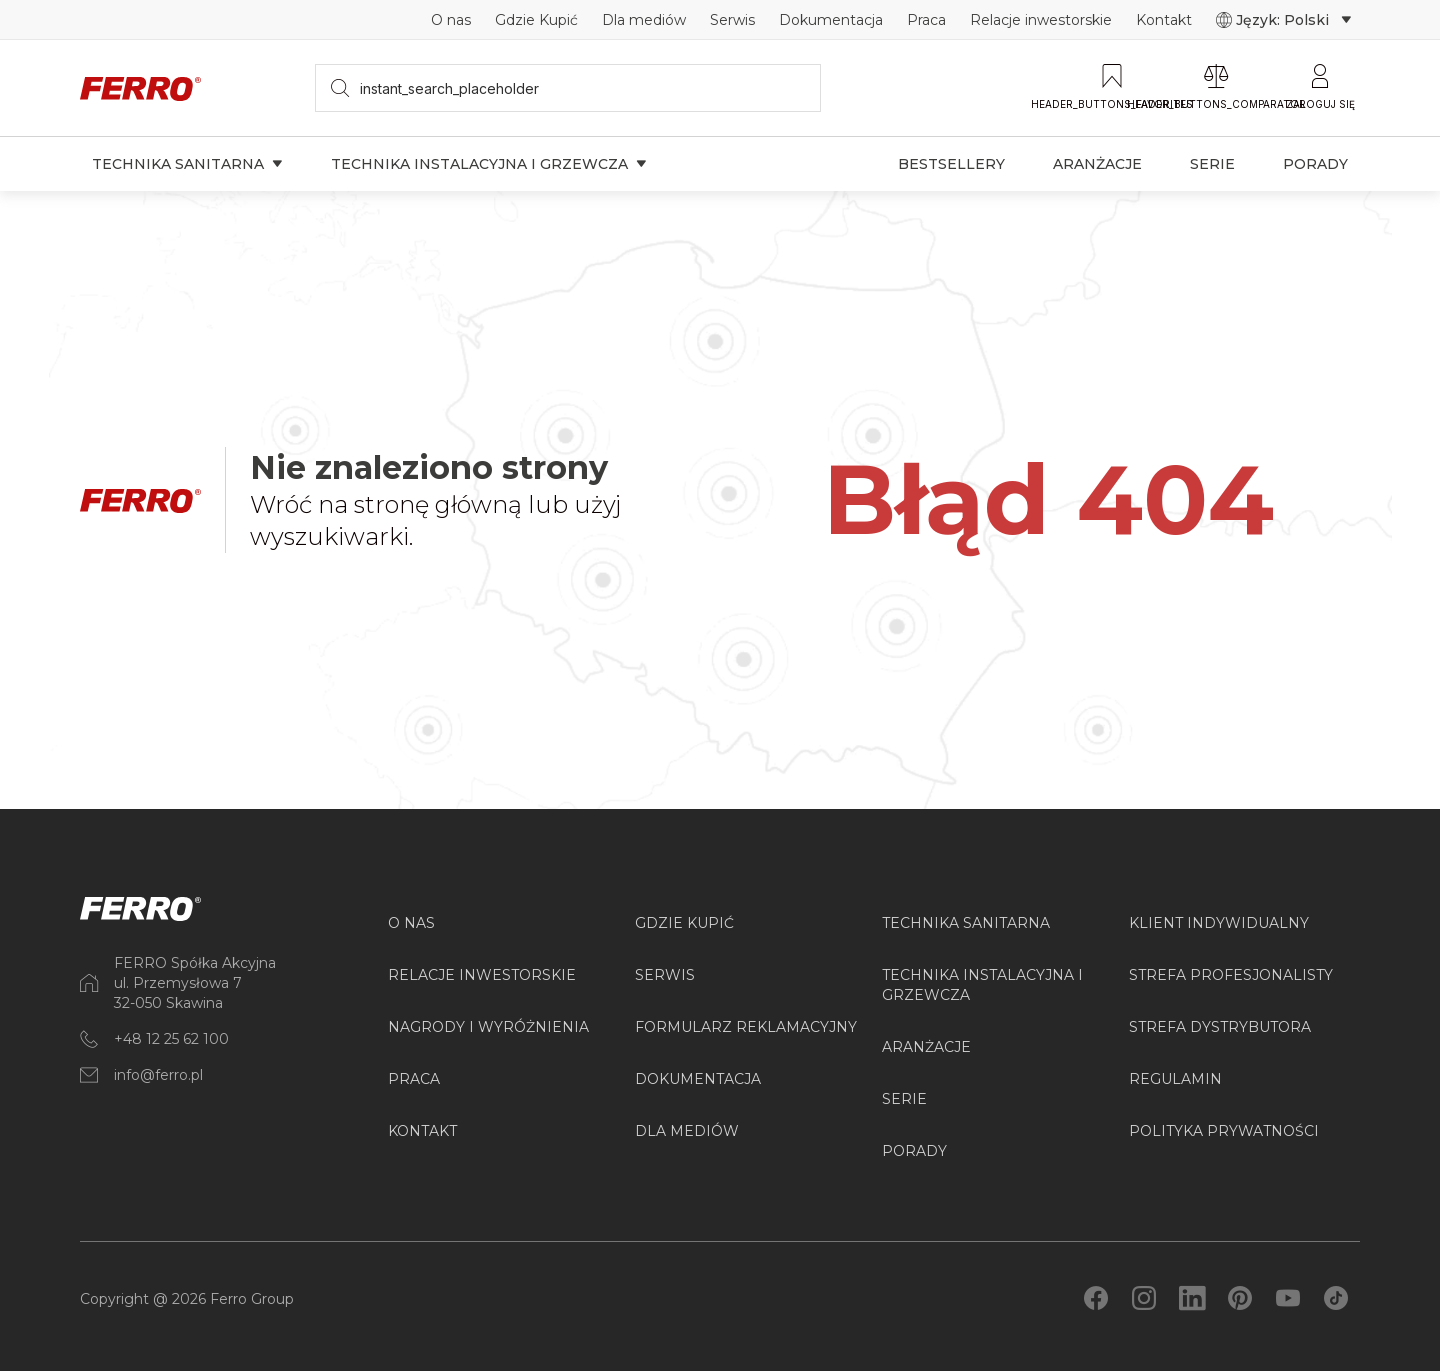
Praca (926, 20)
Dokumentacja (831, 20)
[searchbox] (568, 88)
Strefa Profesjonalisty (1231, 975)
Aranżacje (1097, 164)
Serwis (732, 20)
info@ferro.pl (158, 1075)
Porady (1315, 164)
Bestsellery (951, 164)
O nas (451, 20)
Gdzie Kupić (536, 20)
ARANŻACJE (926, 1047)
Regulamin (1175, 1079)
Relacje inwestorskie (1041, 20)
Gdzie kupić (684, 923)
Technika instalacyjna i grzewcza (489, 164)
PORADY (914, 1151)
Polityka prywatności (1224, 1131)
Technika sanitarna (187, 164)
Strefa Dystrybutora (1220, 1027)
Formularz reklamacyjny (746, 1027)
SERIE (904, 1099)
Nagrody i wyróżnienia (488, 1027)
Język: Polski (1284, 20)
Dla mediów (644, 20)
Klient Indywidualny (1219, 923)
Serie (1212, 164)
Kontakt (1164, 20)
